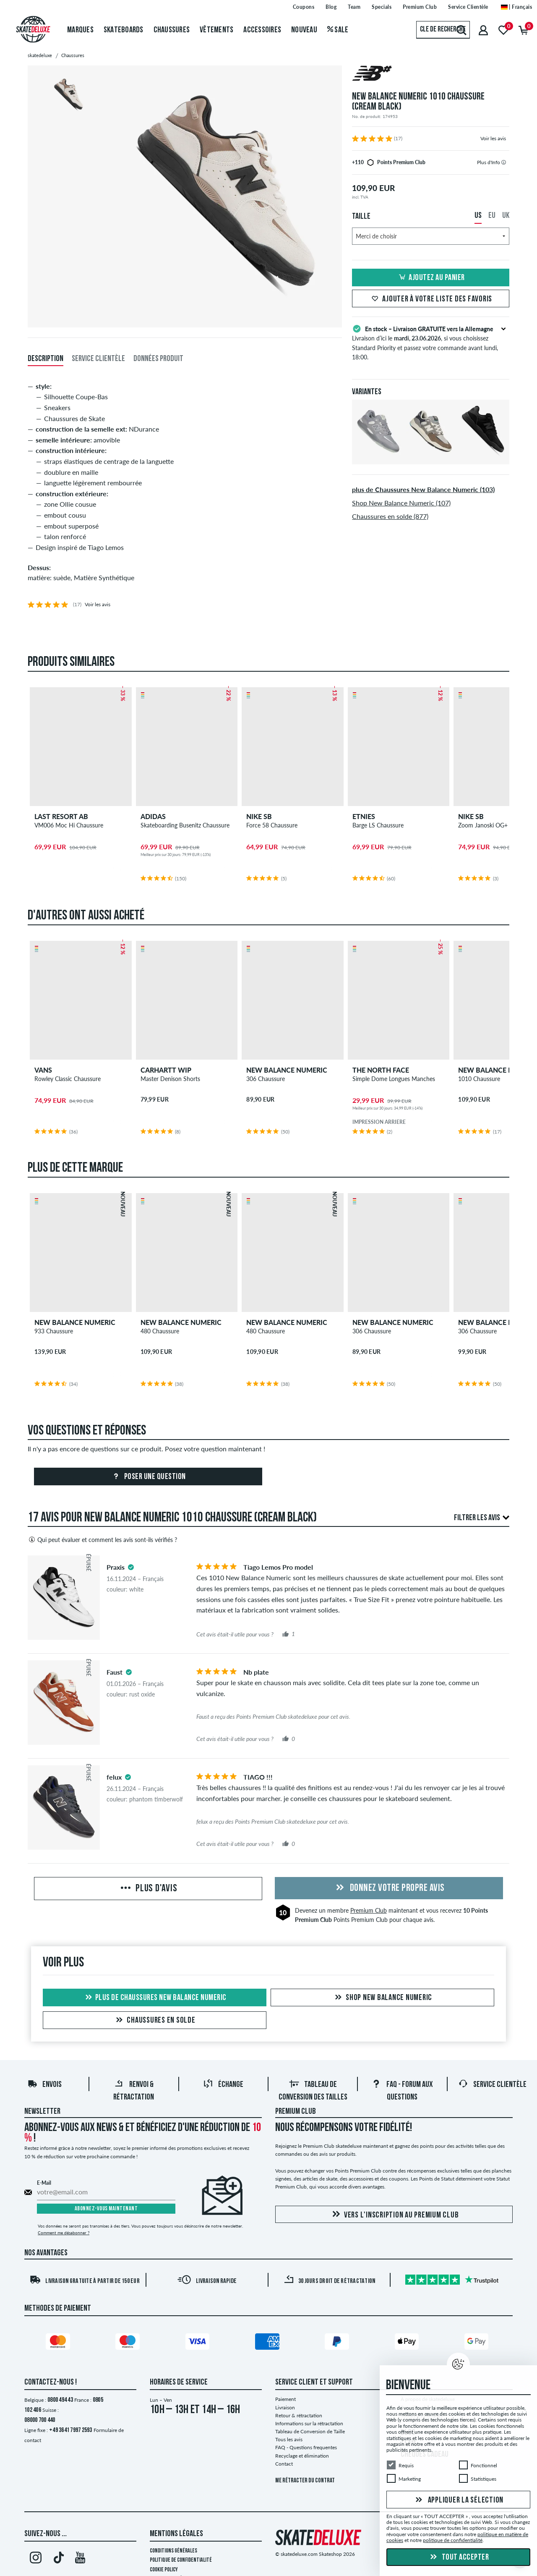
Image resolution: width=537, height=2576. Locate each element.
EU (491, 216)
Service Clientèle (492, 2087)
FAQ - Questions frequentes (306, 2449)
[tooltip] (503, 162)
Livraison (285, 2409)
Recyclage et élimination (302, 2457)
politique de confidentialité (452, 2540)
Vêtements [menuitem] (216, 30)
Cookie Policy (164, 2571)
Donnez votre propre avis (389, 1890)
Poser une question (148, 1478)
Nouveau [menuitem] (304, 30)
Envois (44, 2087)
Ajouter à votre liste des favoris (430, 299)
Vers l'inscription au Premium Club (394, 2217)
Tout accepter (458, 2557)
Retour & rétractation (298, 2417)
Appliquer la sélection (458, 2500)
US (478, 216)
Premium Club (368, 1912)
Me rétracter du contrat (305, 2483)
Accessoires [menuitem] (262, 30)
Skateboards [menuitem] (123, 30)
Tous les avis (288, 2441)
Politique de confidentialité (181, 2562)
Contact (284, 2466)
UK (505, 216)
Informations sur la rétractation (309, 2425)
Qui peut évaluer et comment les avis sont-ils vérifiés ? (102, 1541)
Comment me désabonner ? (63, 2234)
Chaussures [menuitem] (172, 30)
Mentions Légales (176, 2536)
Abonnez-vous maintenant (106, 2210)
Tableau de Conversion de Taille (310, 2433)
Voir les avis (493, 138)
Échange (223, 2087)
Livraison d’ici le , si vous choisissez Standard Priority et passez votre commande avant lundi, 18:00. (430, 342)
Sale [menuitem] (338, 30)
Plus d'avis (148, 1891)
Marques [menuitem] (80, 30)
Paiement (285, 2401)
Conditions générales (173, 2553)
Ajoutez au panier (430, 278)
